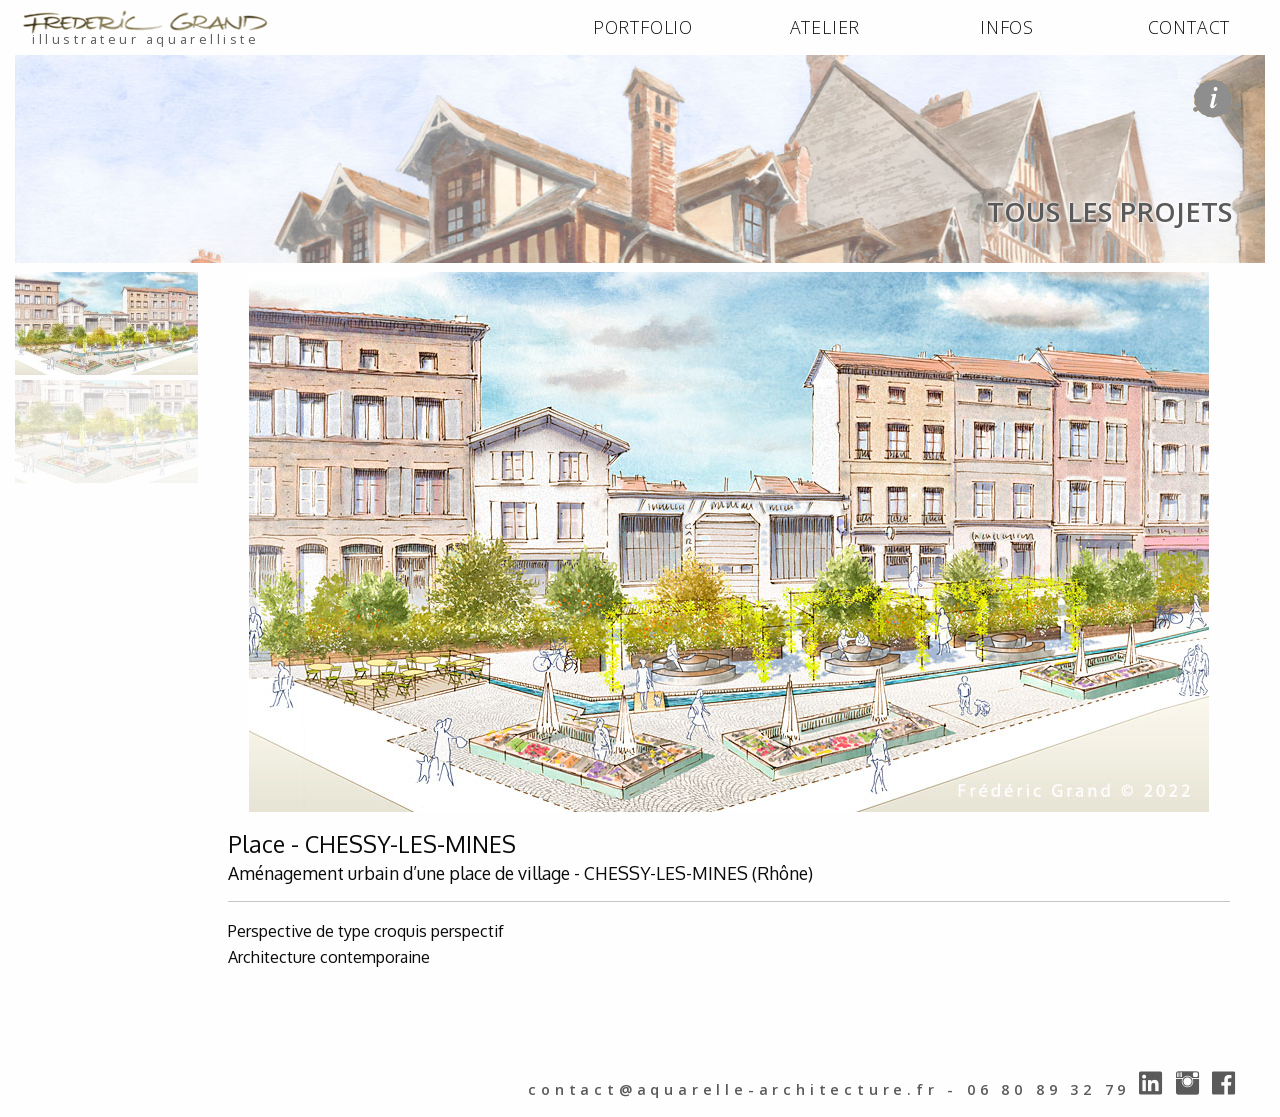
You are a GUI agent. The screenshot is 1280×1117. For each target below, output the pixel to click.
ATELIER (825, 27)
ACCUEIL (52, 284)
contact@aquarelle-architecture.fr (733, 1089)
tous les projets (246, 284)
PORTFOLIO (643, 27)
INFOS (1007, 27)
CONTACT (1189, 27)
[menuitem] (643, 28)
